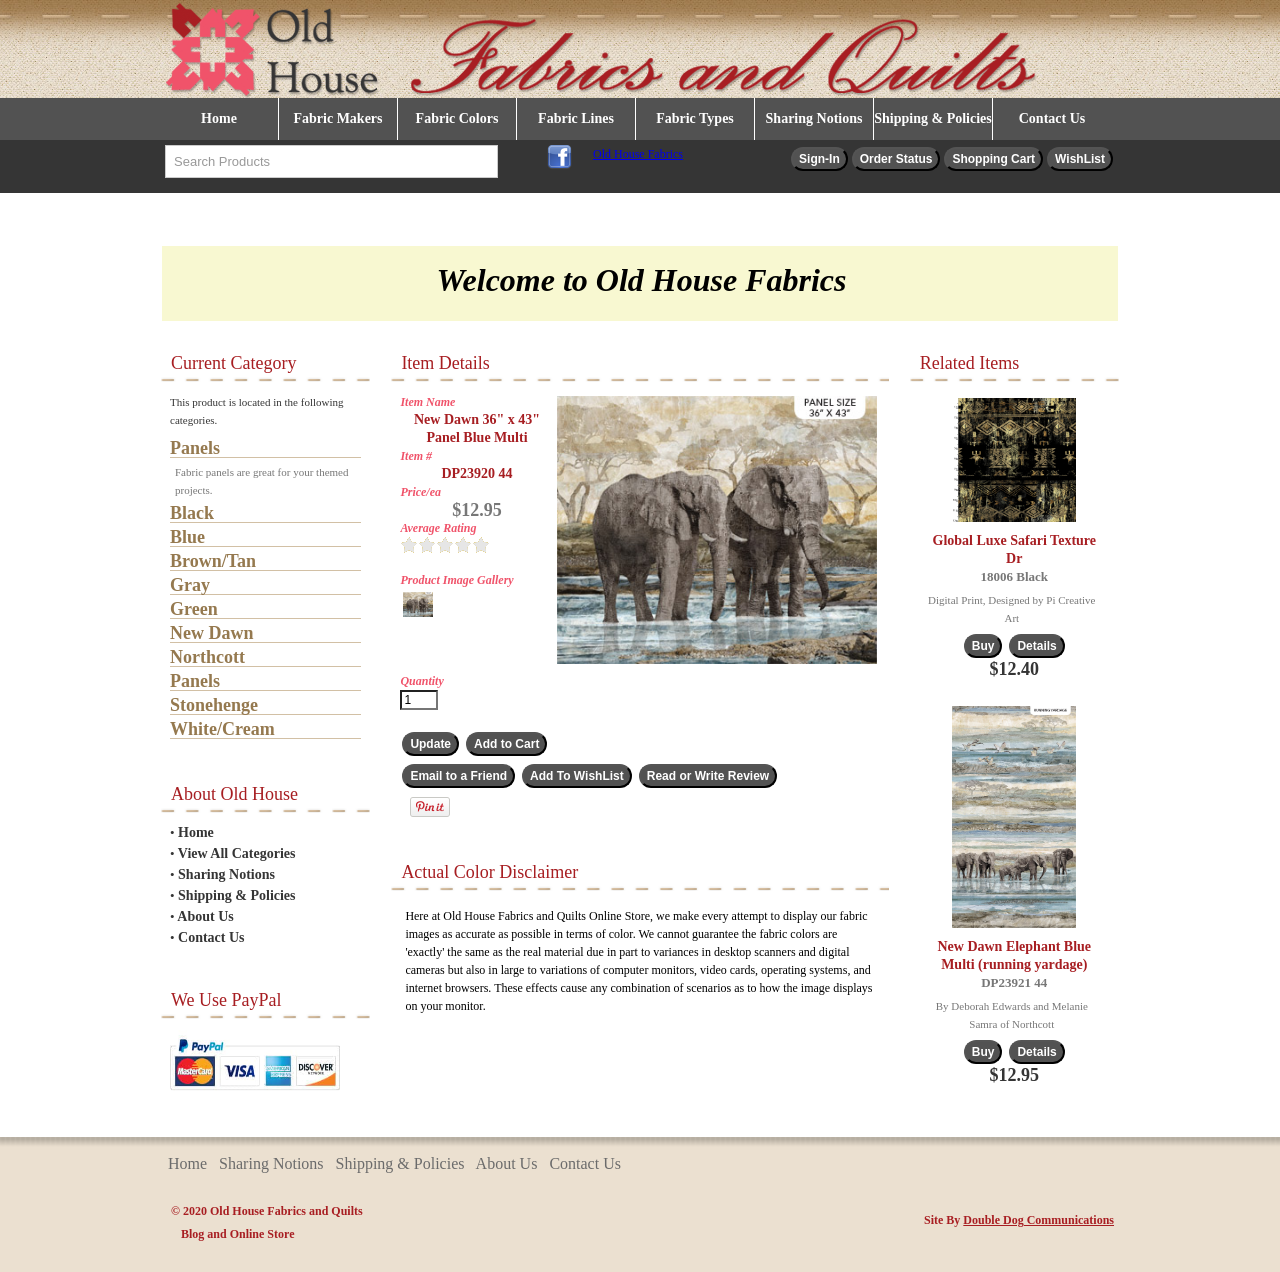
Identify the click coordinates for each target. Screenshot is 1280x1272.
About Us (205, 916)
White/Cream (222, 729)
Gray (190, 585)
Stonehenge (214, 705)
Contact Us (1052, 118)
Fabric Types (695, 118)
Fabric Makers (337, 118)
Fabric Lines (576, 118)
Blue (187, 537)
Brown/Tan (213, 561)
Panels (195, 448)
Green (194, 609)
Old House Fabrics (638, 154)
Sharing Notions (814, 118)
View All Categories (237, 853)
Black (192, 513)
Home (219, 118)
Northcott (207, 657)
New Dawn (212, 633)
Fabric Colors (457, 118)
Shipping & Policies (932, 118)
